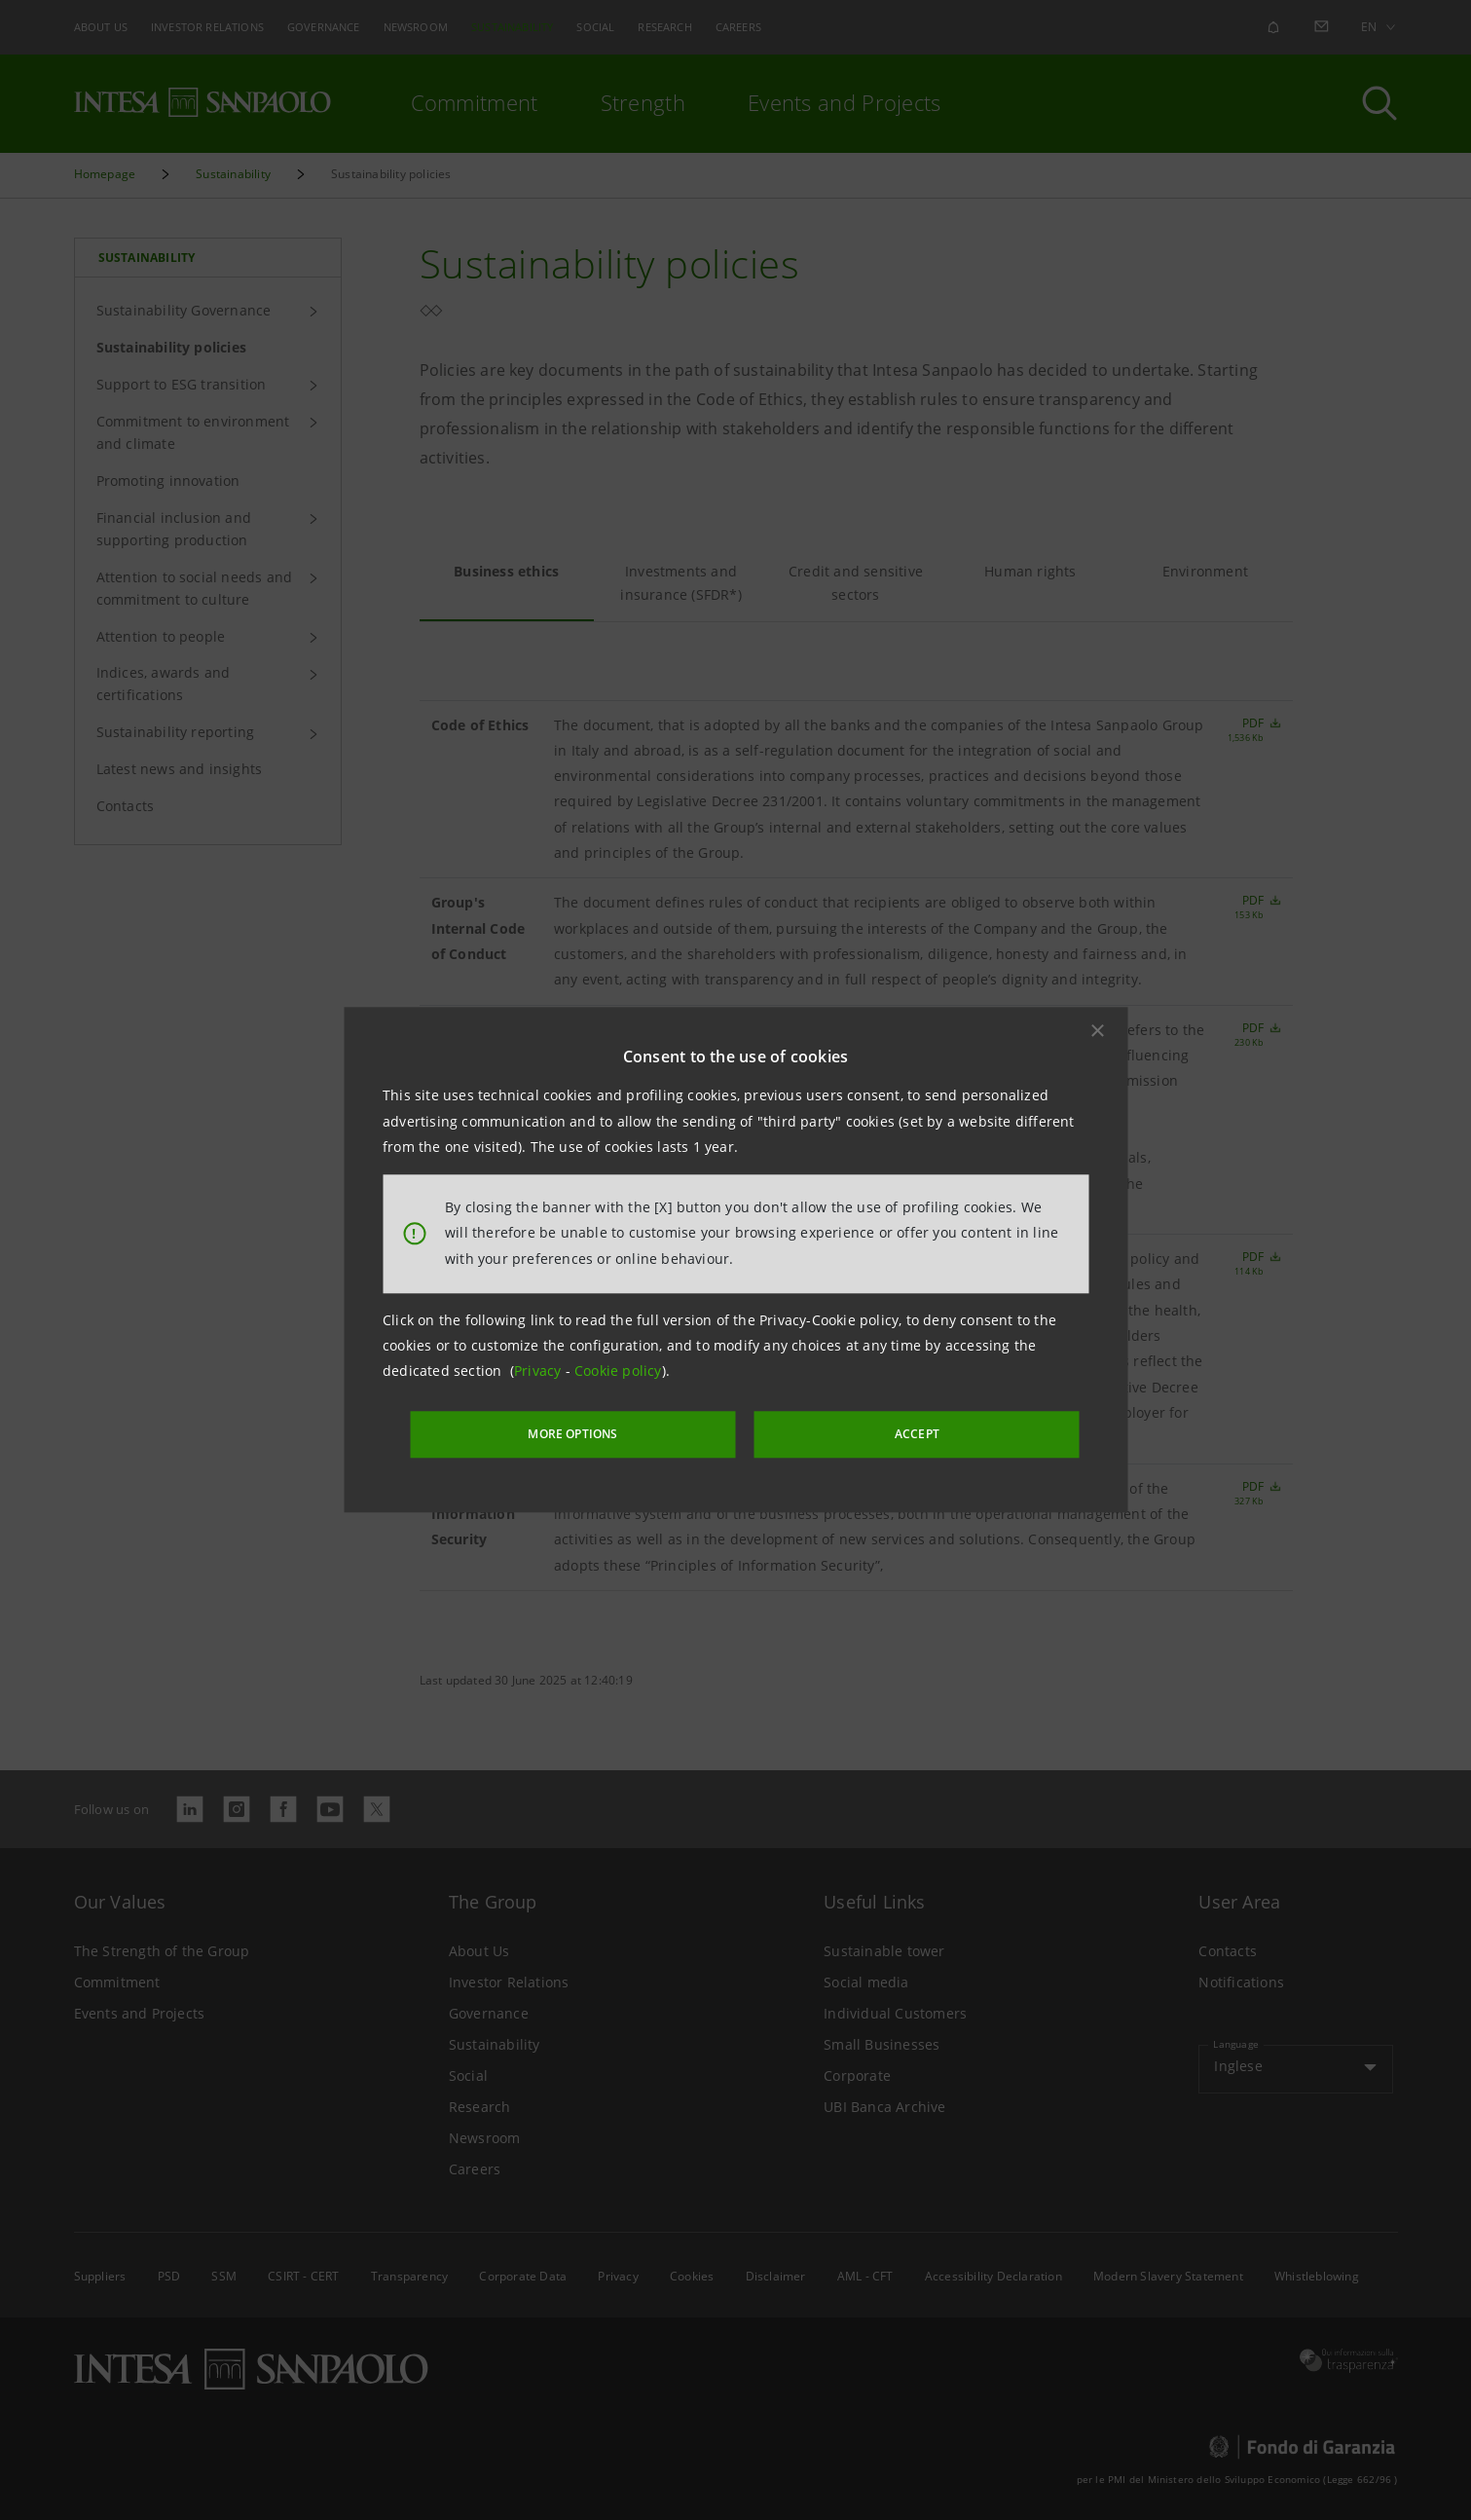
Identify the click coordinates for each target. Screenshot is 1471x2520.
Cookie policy (618, 1373)
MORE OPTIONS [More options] (618, 1432)
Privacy (540, 1373)
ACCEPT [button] (875, 1432)
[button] (1097, 1033)
